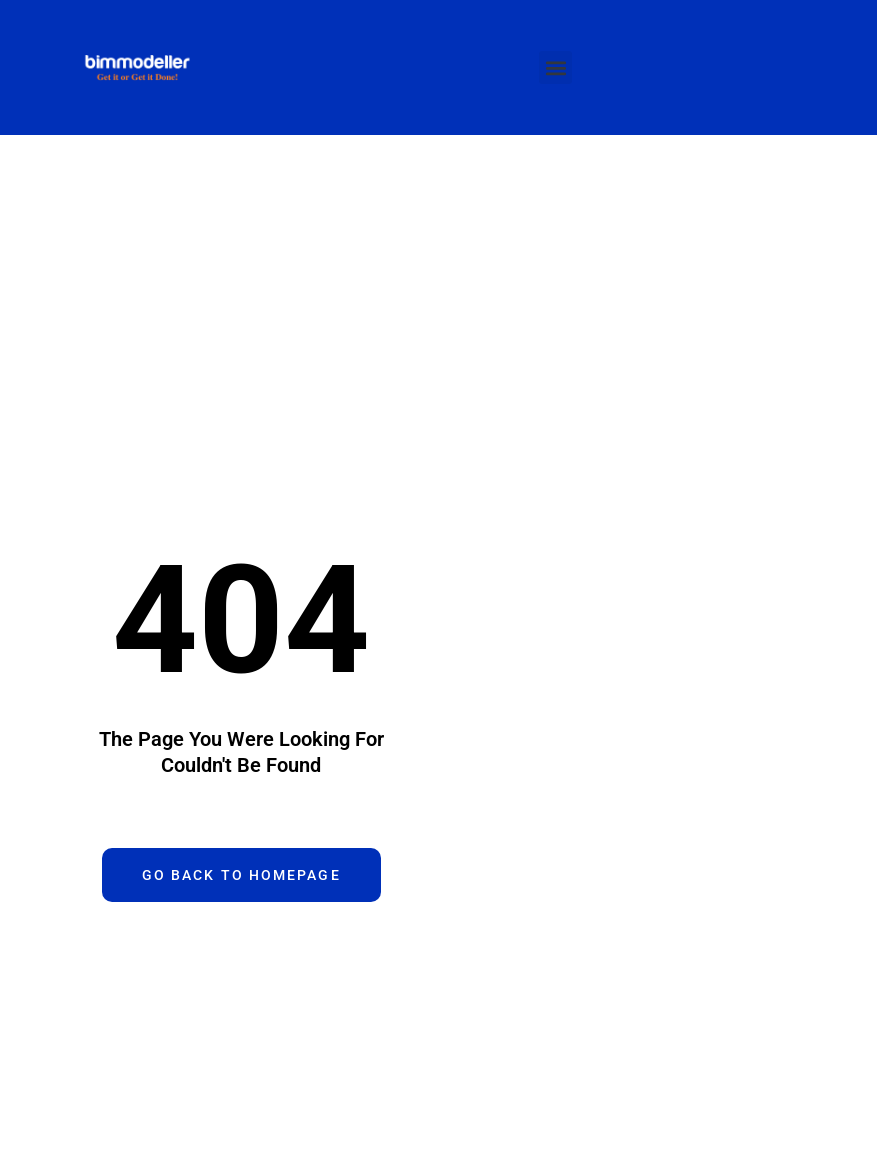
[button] (555, 67)
